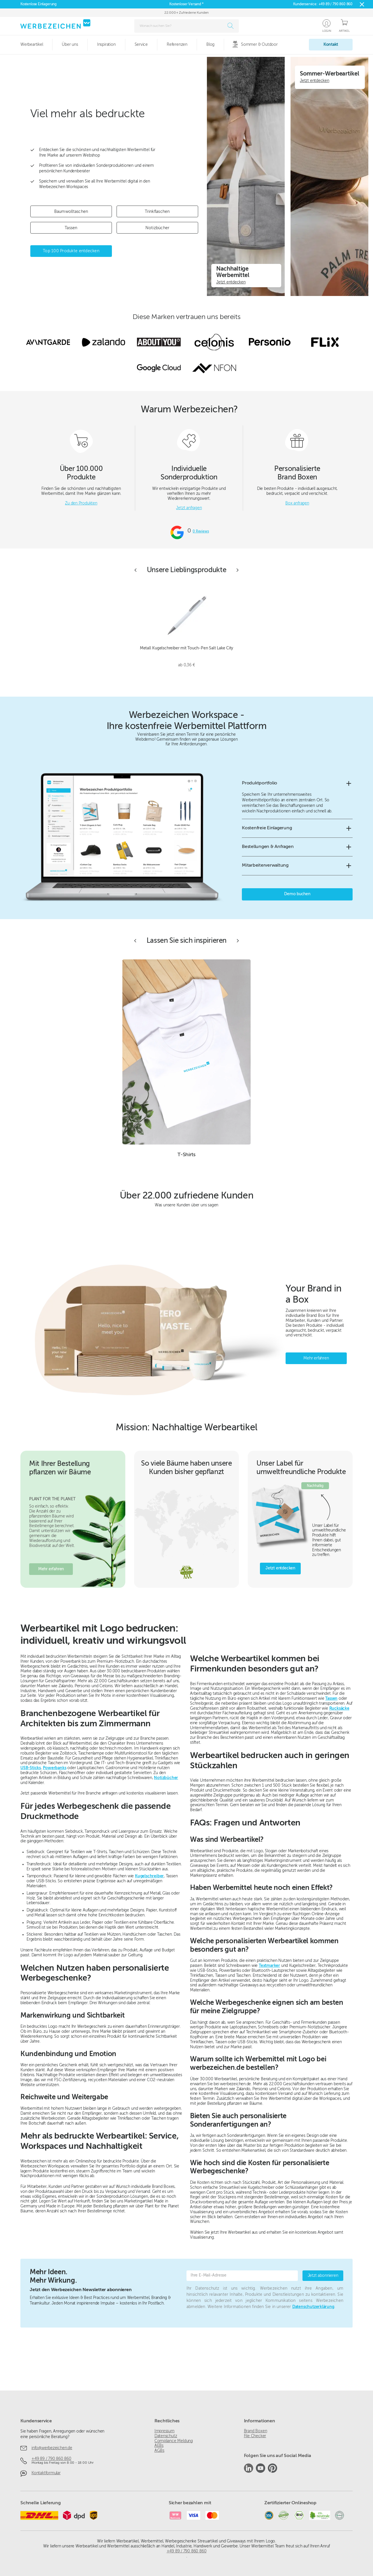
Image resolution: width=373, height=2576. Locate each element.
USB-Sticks (30, 1768)
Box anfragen (297, 503)
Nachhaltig (315, 1486)
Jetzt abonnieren (323, 2276)
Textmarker (269, 1966)
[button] (297, 783)
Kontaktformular (46, 2473)
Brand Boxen (255, 2431)
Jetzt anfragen (189, 508)
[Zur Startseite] (55, 24)
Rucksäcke (339, 1708)
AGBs (159, 2451)
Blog (210, 45)
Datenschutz (165, 2436)
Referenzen (177, 45)
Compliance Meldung (173, 2441)
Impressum (164, 2431)
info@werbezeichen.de (51, 2448)
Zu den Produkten (81, 503)
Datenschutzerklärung (313, 2307)
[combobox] (180, 26)
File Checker (255, 2436)
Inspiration (106, 45)
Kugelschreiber (149, 1876)
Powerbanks (54, 1768)
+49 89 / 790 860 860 (336, 4)
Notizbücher (166, 1778)
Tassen (331, 1699)
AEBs (158, 2446)
